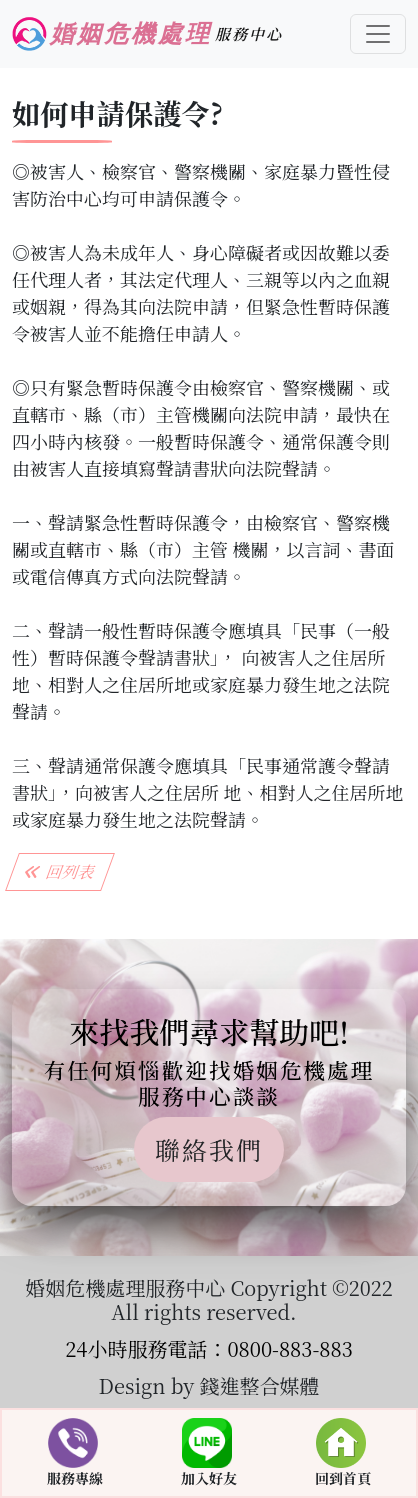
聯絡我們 (209, 1149)
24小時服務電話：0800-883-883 (209, 1348)
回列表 (60, 871)
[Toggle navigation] (378, 34)
